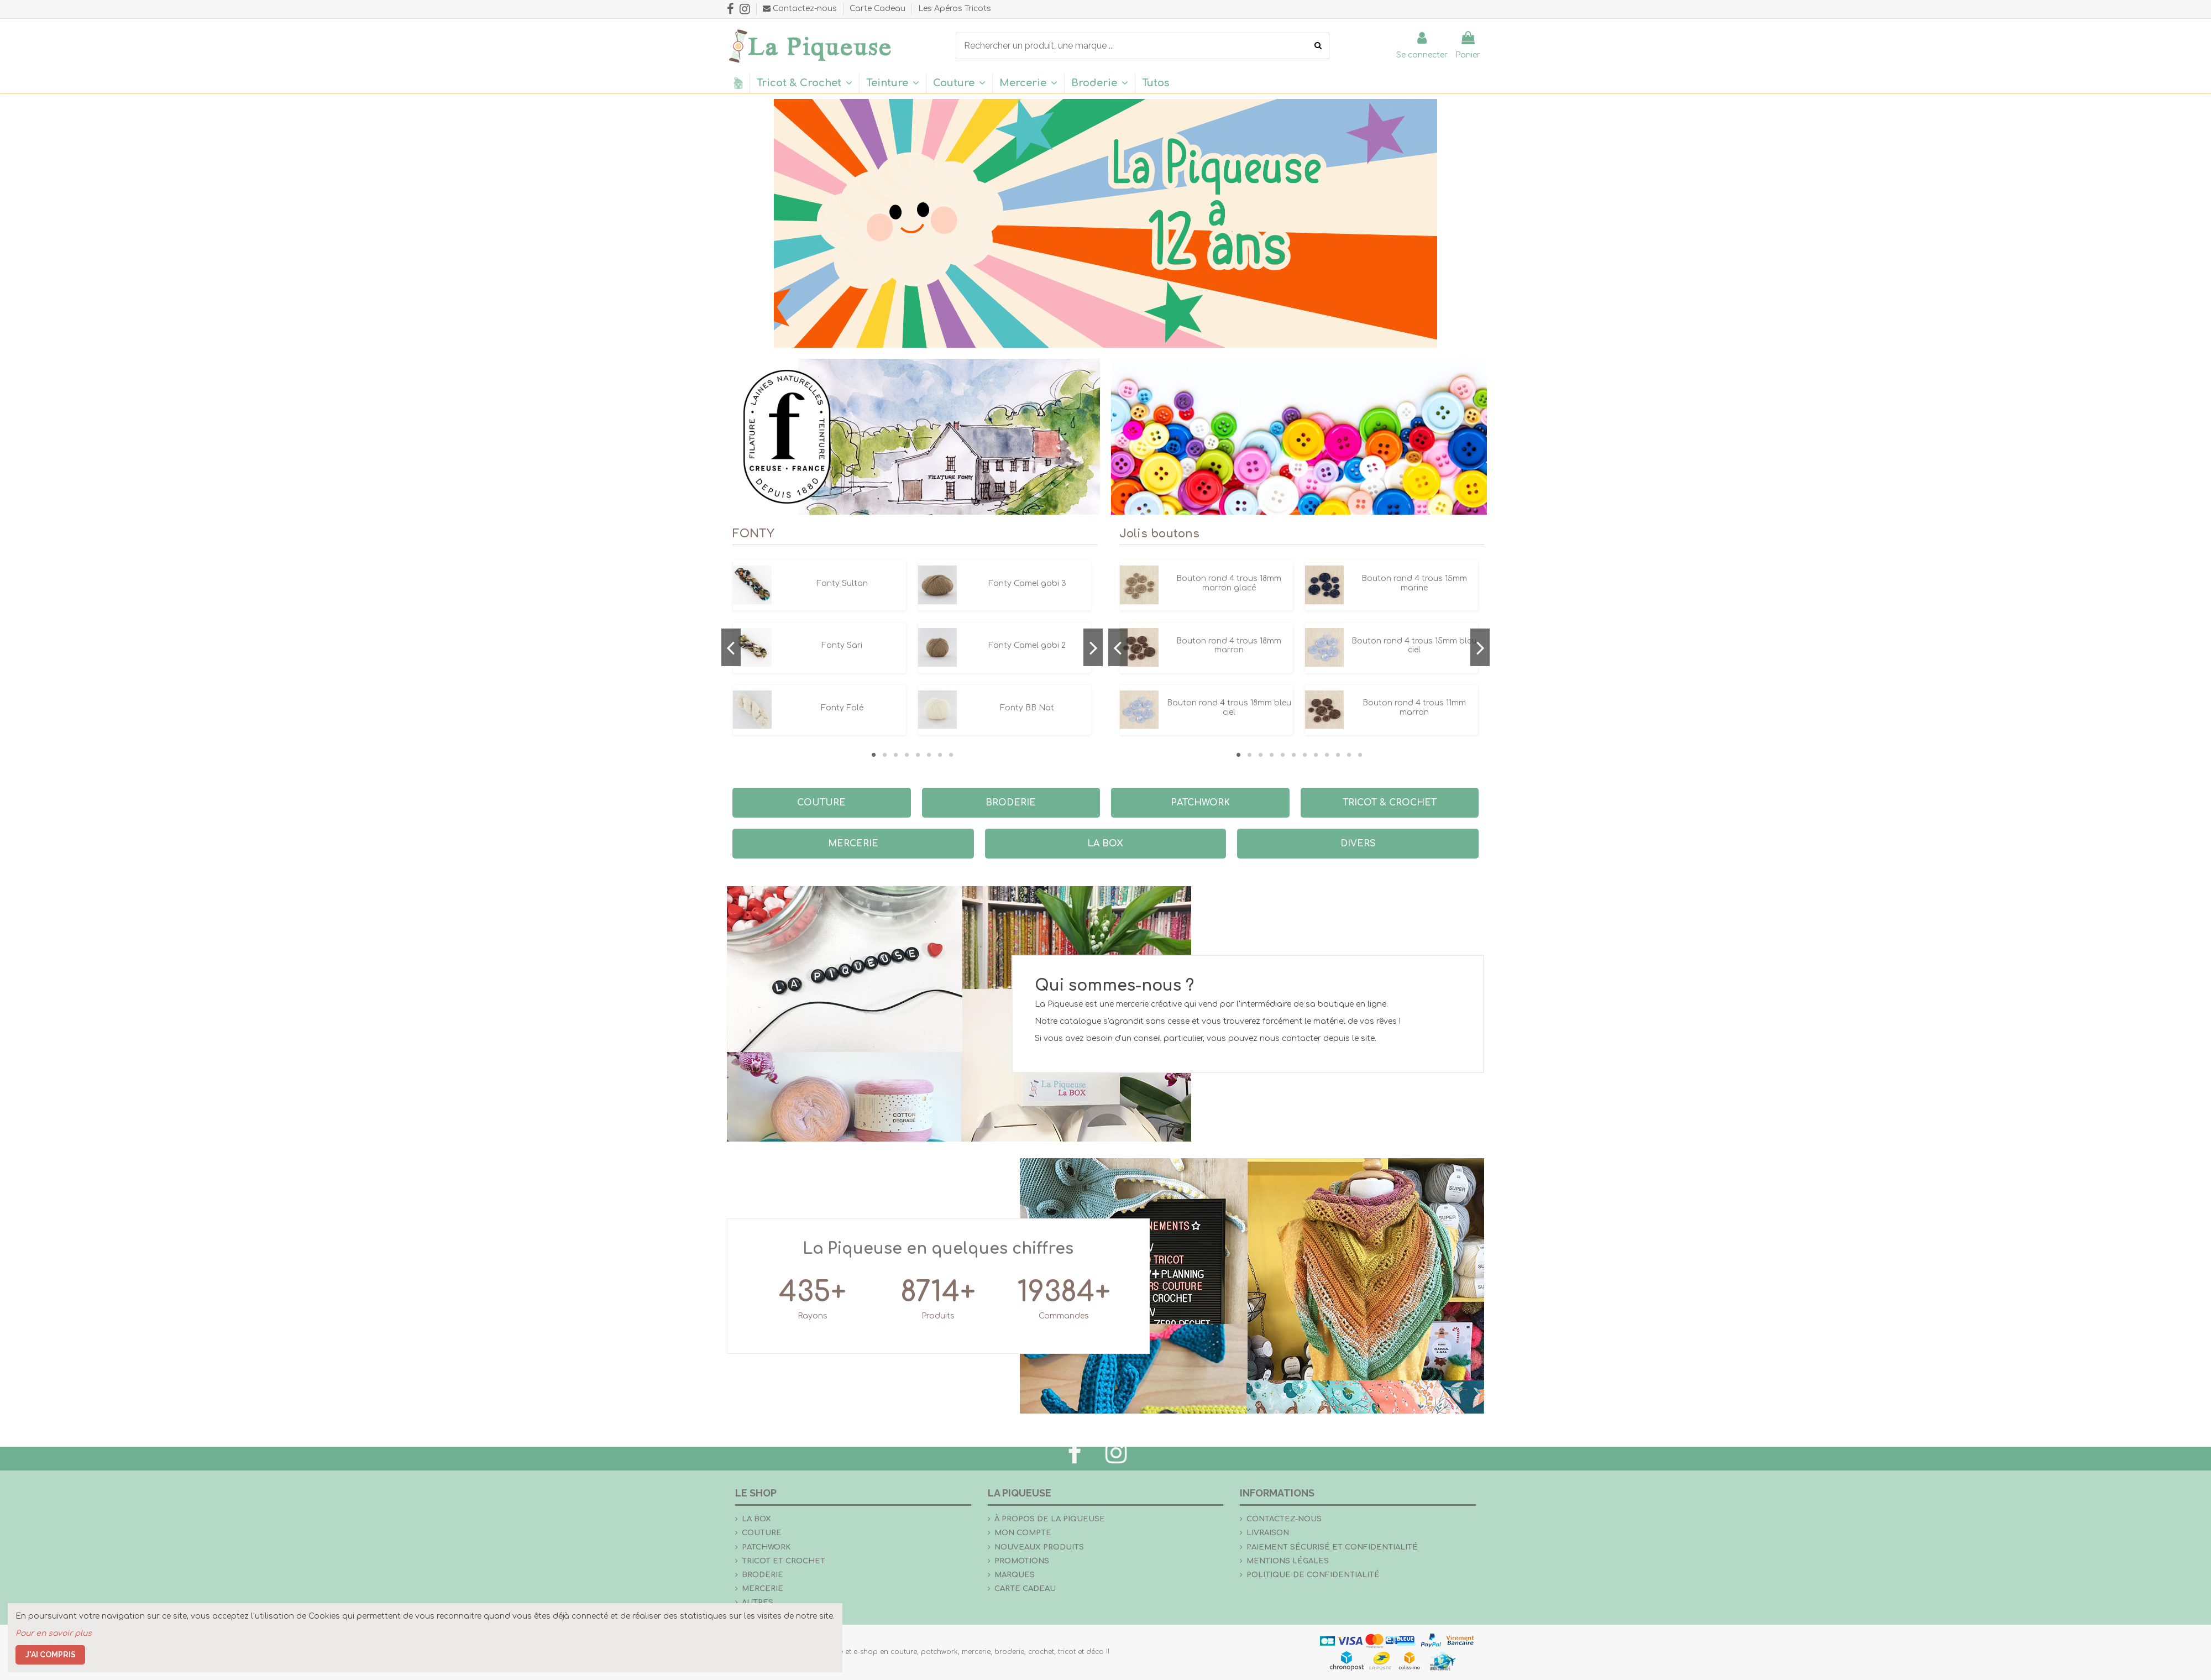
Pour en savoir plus (53, 1633)
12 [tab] (1359, 754)
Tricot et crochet (783, 1561)
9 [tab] (1326, 754)
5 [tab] (917, 754)
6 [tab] (928, 754)
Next (1093, 647)
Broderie (762, 1575)
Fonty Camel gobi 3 (1027, 583)
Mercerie (762, 1588)
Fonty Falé (842, 708)
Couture (762, 1533)
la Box (756, 1519)
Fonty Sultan (842, 583)
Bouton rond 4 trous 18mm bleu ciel (1229, 707)
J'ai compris (50, 1654)
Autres (757, 1602)
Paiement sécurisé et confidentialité (1332, 1547)
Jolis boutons (1159, 533)
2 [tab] (884, 754)
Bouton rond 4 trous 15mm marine (1414, 583)
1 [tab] (873, 754)
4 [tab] (906, 754)
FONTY (753, 533)
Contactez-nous (1284, 1519)
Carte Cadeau (879, 8)
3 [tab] (895, 754)
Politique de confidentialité (1313, 1575)
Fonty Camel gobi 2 (1027, 645)
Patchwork (766, 1547)
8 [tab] (950, 754)
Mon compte (1022, 1533)
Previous (731, 647)
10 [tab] (1337, 754)
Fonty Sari (841, 645)
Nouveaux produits (1039, 1547)
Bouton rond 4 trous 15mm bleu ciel (1413, 646)
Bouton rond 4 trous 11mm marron (1414, 707)
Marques (1014, 1575)
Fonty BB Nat (1027, 708)
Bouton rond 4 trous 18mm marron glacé (1228, 583)
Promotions (1021, 1561)
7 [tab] (939, 754)
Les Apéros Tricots (954, 8)
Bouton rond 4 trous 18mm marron (1228, 646)
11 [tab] (1348, 754)
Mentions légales (1287, 1561)
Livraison (1267, 1533)
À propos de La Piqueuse (1049, 1519)
